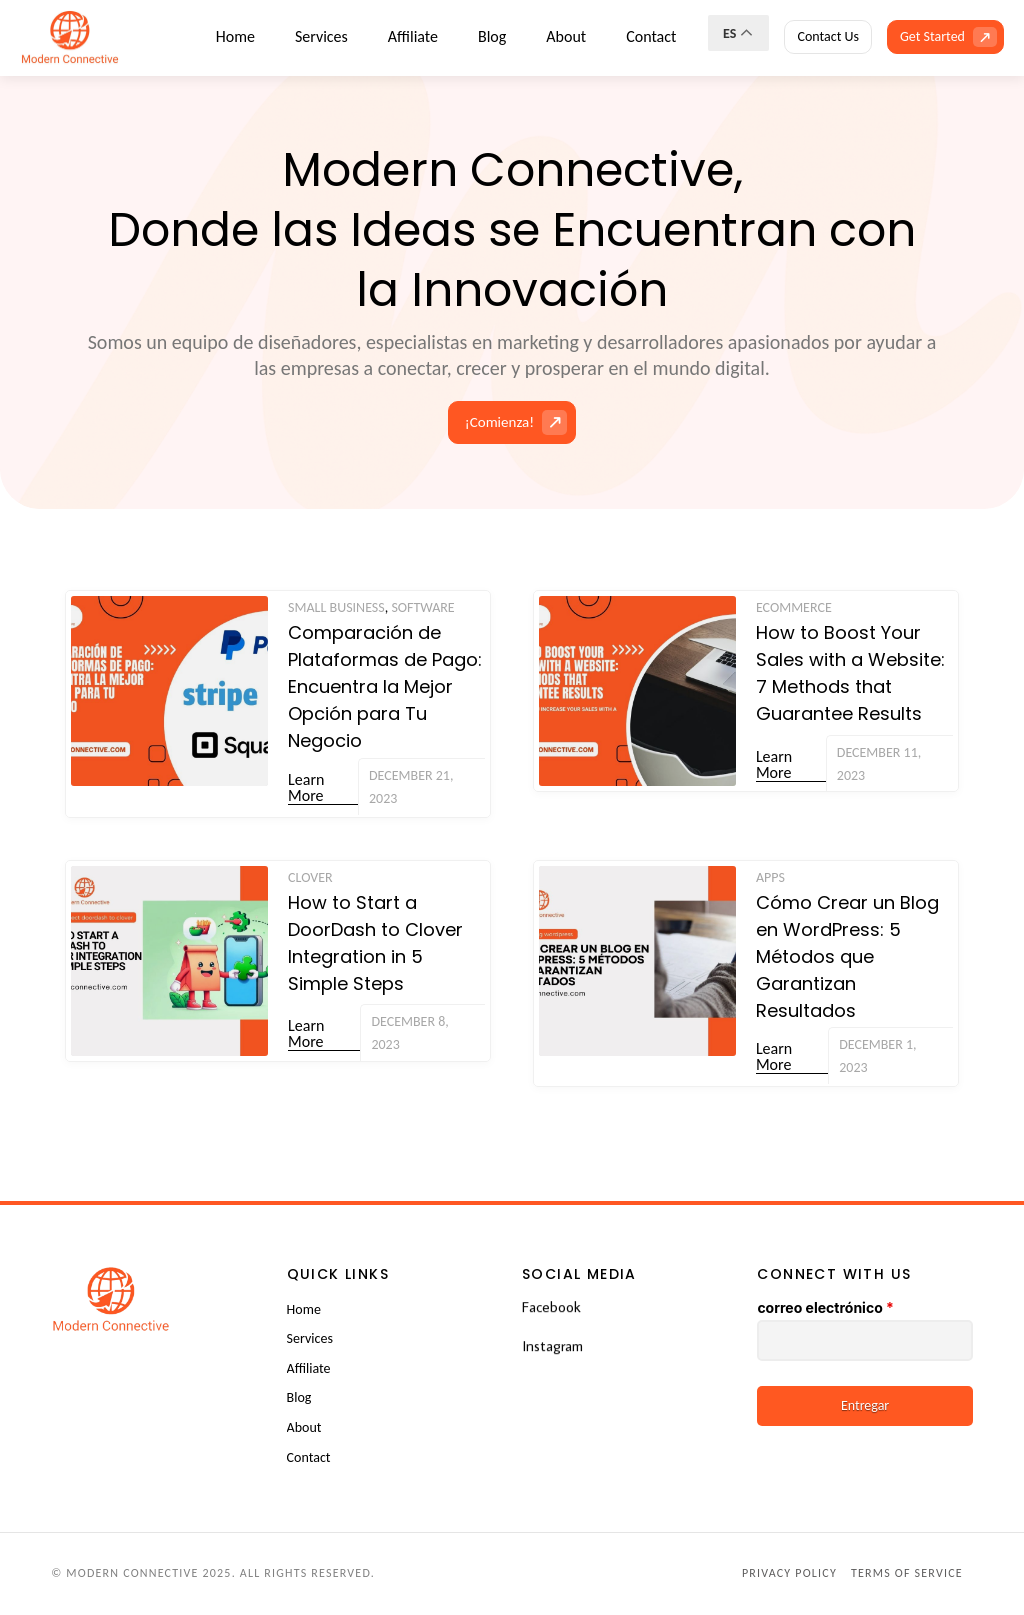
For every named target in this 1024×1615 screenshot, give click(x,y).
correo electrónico (825, 1307)
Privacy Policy (789, 1573)
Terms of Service (907, 1573)
